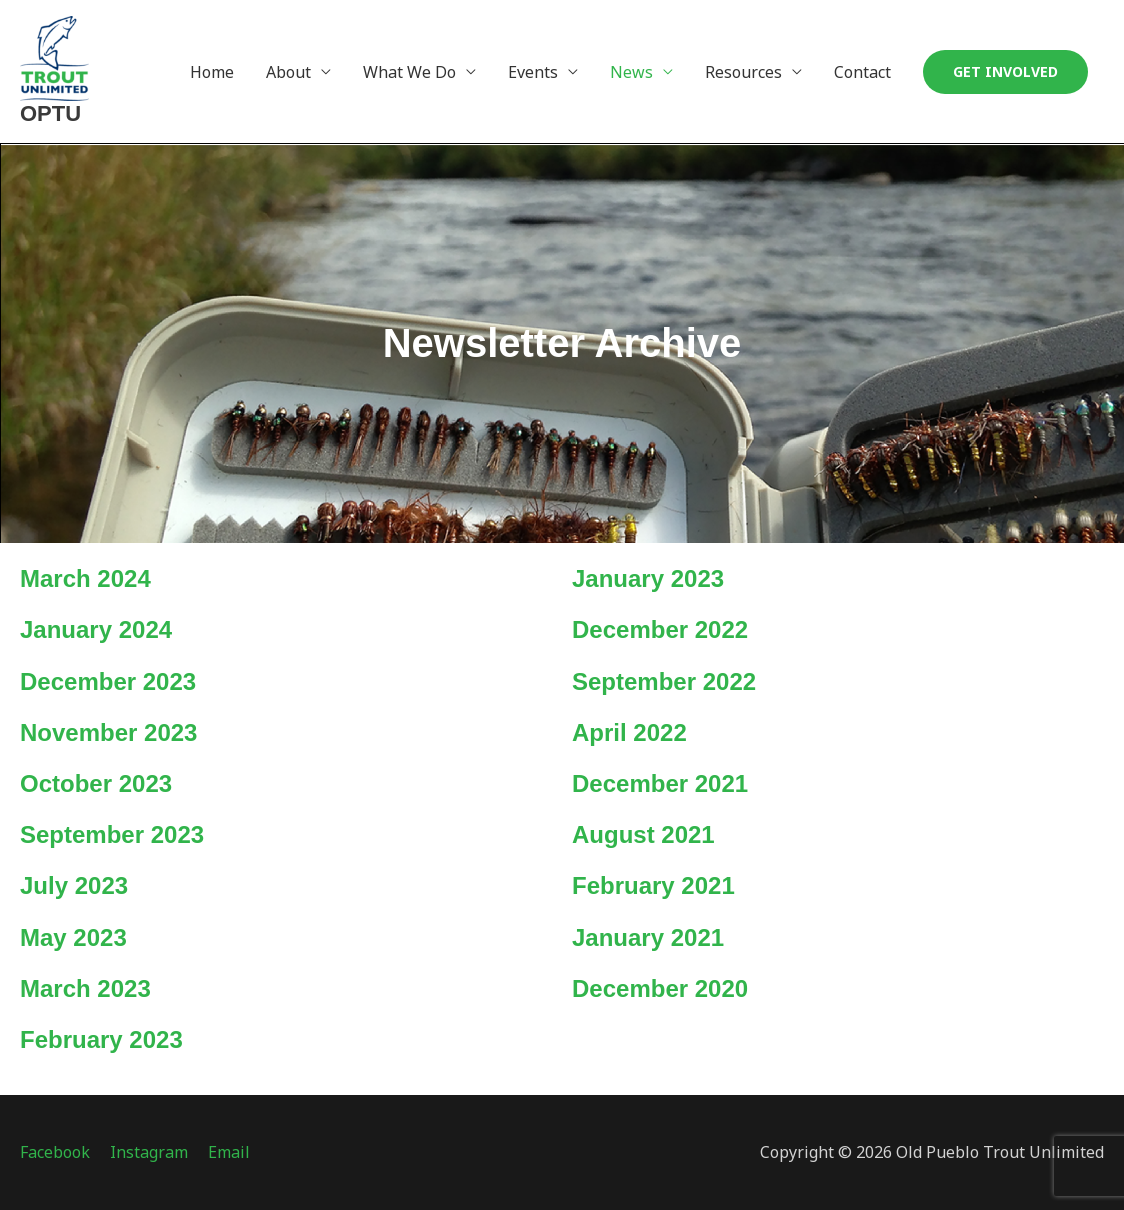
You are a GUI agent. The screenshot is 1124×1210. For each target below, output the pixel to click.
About (288, 72)
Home (212, 72)
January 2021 (648, 937)
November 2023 (108, 732)
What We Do (409, 72)
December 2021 (660, 783)
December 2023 (108, 681)
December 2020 (660, 988)
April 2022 (629, 732)
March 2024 (85, 578)
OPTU (50, 113)
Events (533, 72)
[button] (1005, 72)
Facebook (55, 1152)
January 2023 (648, 578)
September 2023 (112, 834)
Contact (862, 72)
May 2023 (73, 937)
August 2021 (643, 834)
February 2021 (653, 885)
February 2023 (101, 1039)
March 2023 (85, 988)
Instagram (149, 1152)
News (631, 72)
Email (229, 1152)
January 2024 (96, 629)
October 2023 (96, 783)
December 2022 (660, 629)
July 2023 (74, 885)
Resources (743, 72)
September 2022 (664, 681)
